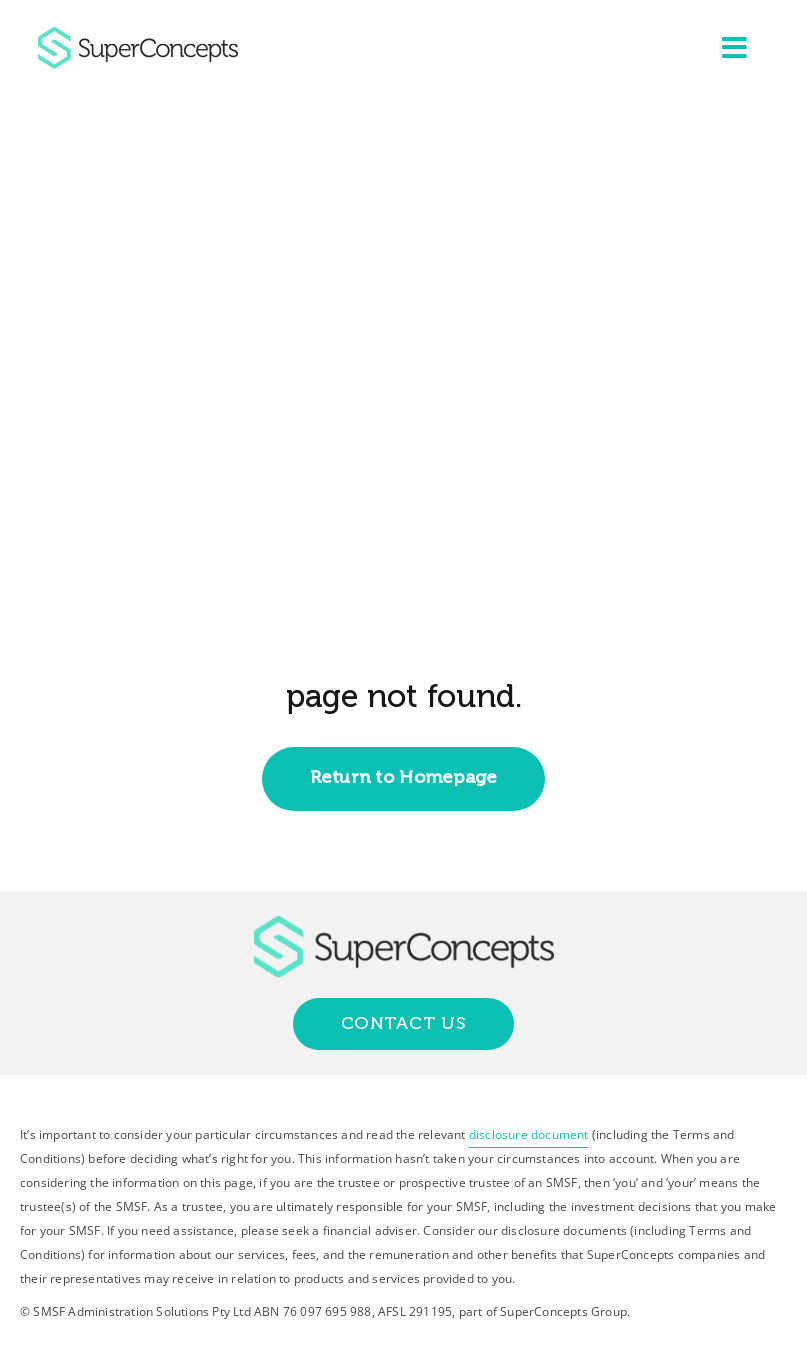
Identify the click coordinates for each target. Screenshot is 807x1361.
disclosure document (529, 1134)
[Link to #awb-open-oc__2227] (735, 48)
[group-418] (138, 35)
